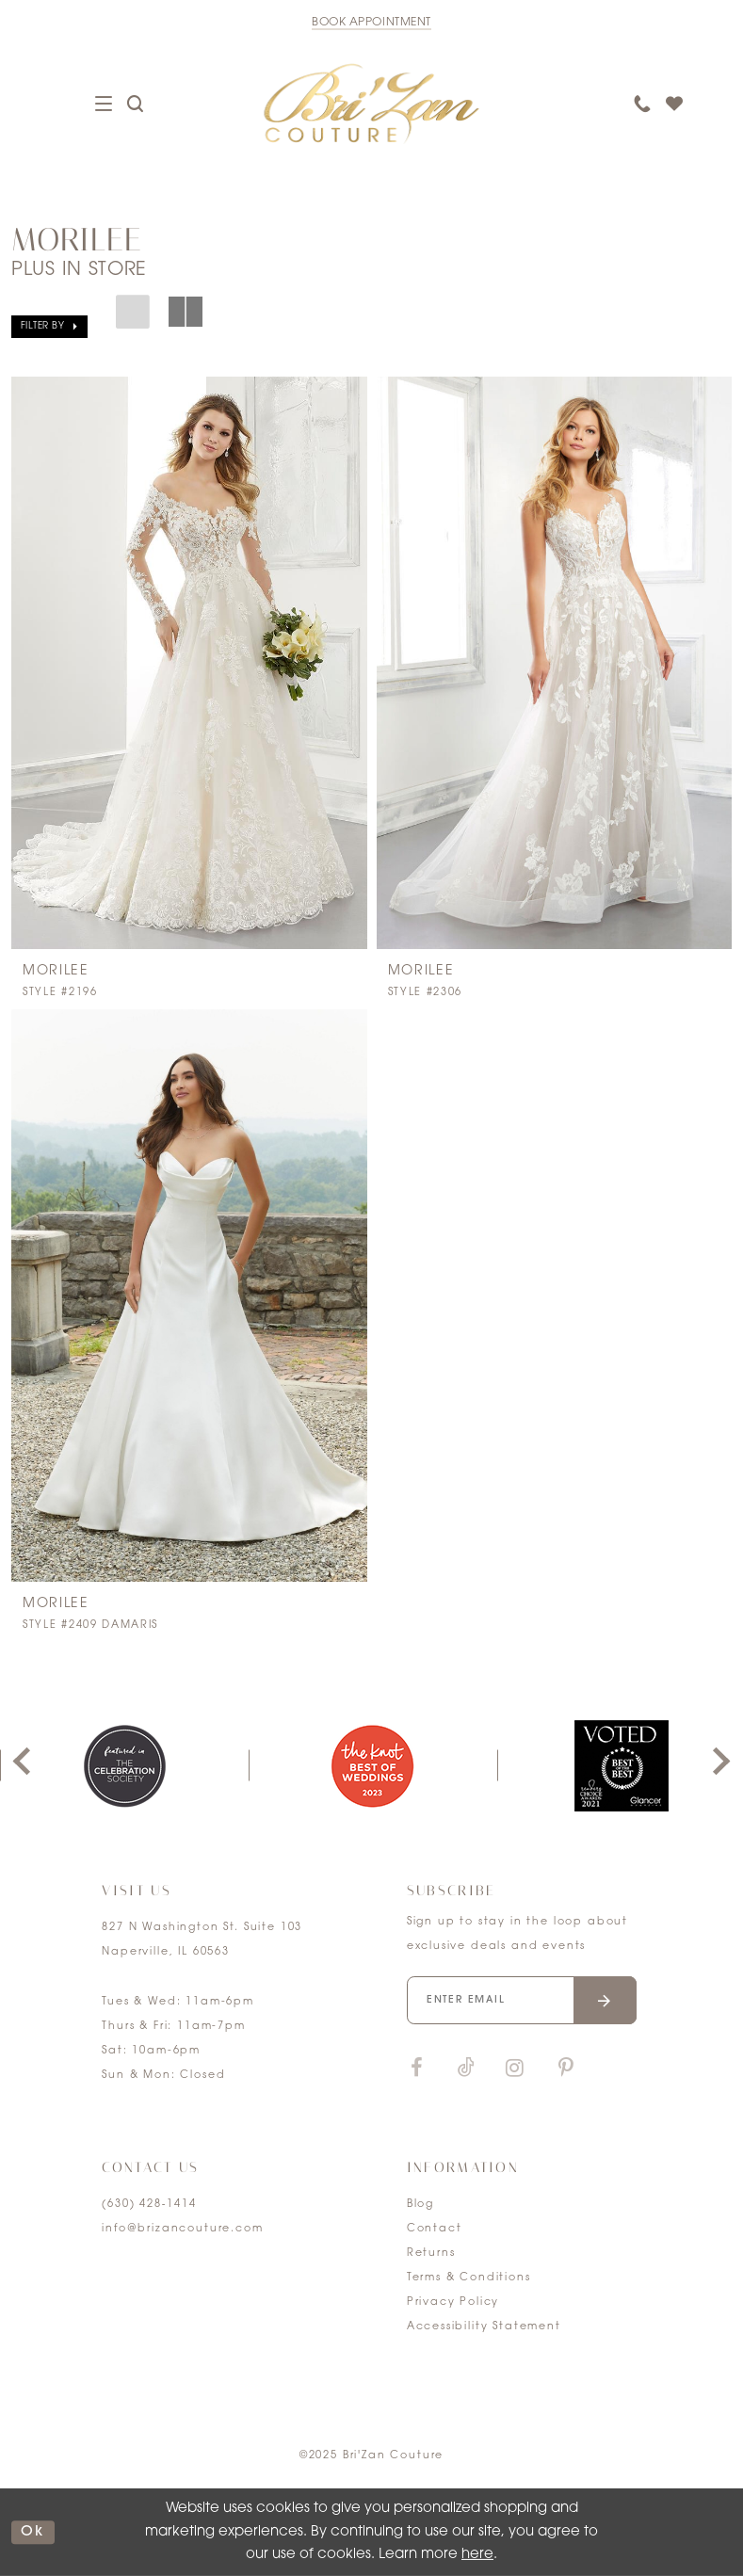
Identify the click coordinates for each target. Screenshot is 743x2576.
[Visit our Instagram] (515, 2069)
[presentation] (189, 663)
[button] (49, 326)
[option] (373, 1765)
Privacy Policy (453, 2302)
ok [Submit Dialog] (33, 2532)
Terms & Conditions (469, 2278)
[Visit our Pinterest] (566, 2069)
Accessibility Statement (484, 2327)
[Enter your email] (522, 2000)
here (477, 2555)
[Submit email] (605, 2000)
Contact (434, 2229)
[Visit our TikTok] (466, 2069)
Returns (431, 2253)
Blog (420, 2204)
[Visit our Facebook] (417, 2069)
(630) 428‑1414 (149, 2204)
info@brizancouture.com (182, 2229)
